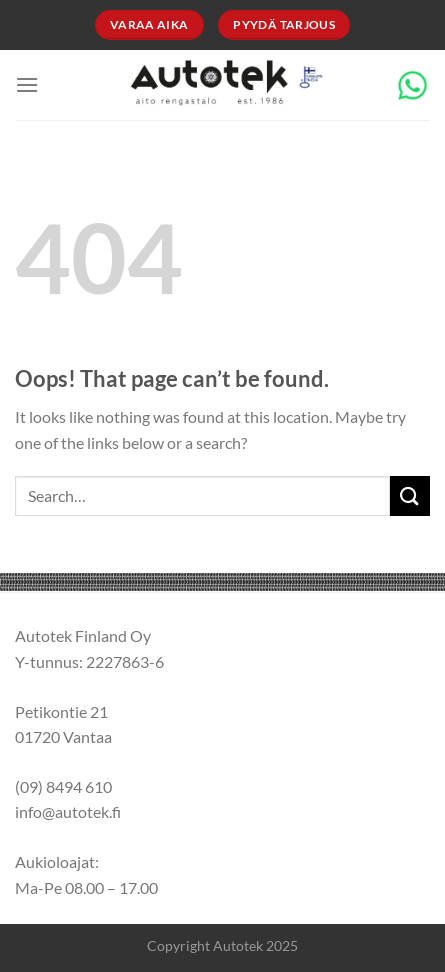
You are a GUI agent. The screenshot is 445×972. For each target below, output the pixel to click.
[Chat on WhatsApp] (412, 83)
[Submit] (410, 495)
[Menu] (27, 84)
